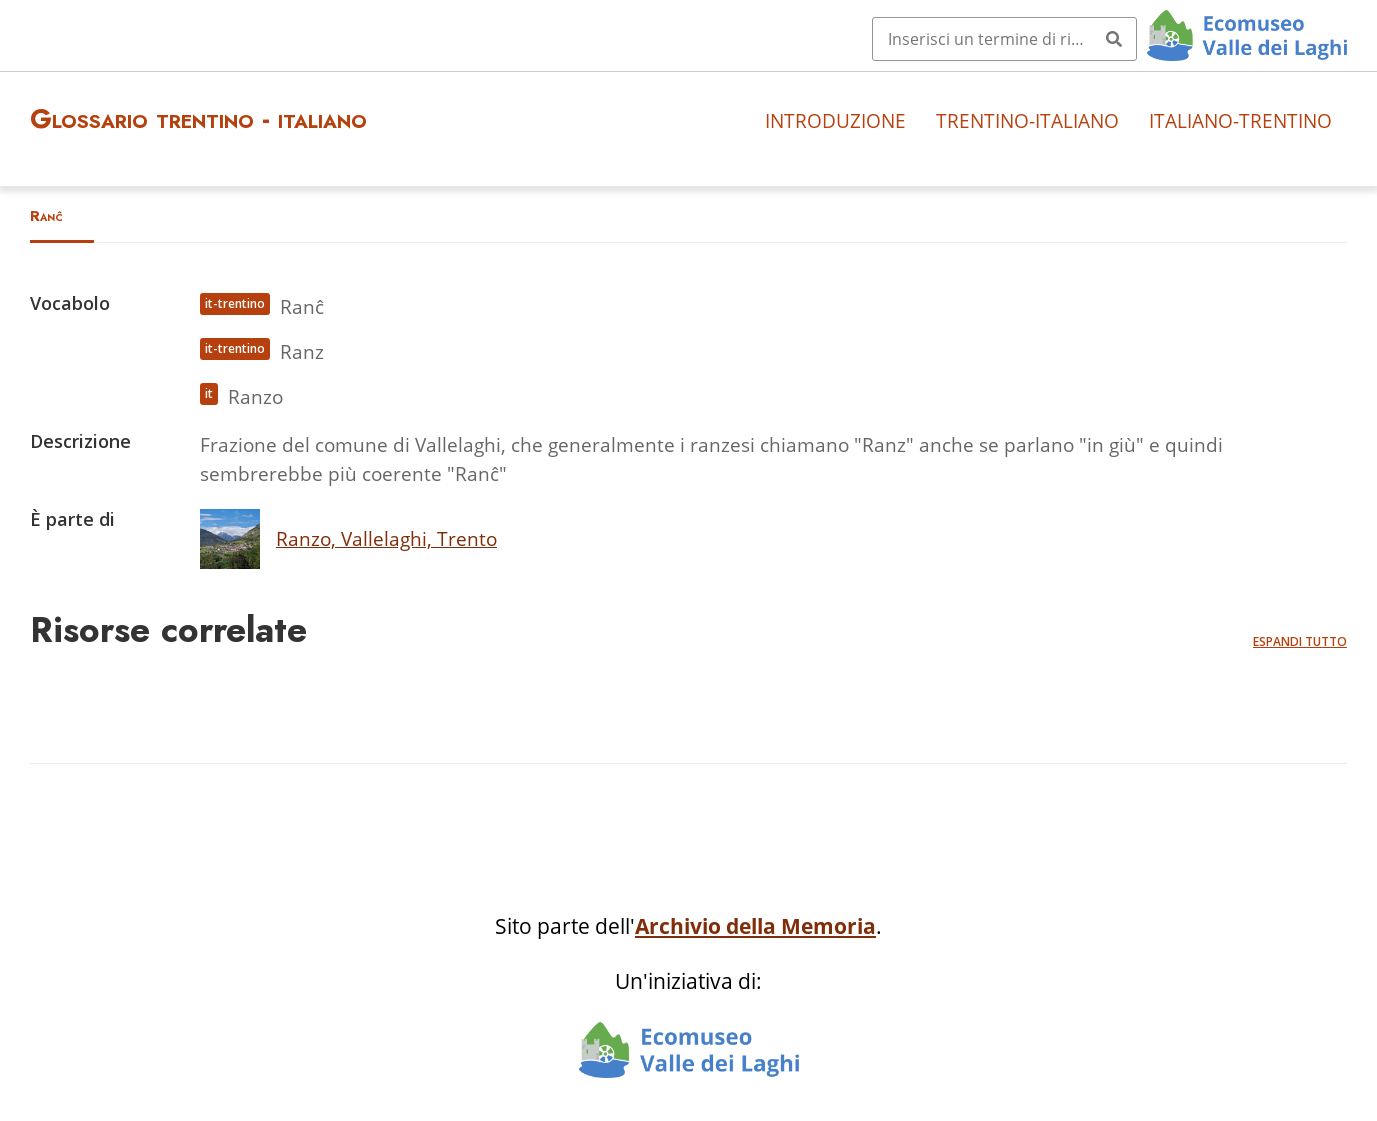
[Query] (1004, 39)
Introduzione (835, 120)
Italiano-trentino (1240, 120)
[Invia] (1114, 39)
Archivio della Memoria (755, 926)
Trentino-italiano (1027, 120)
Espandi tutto (1300, 641)
